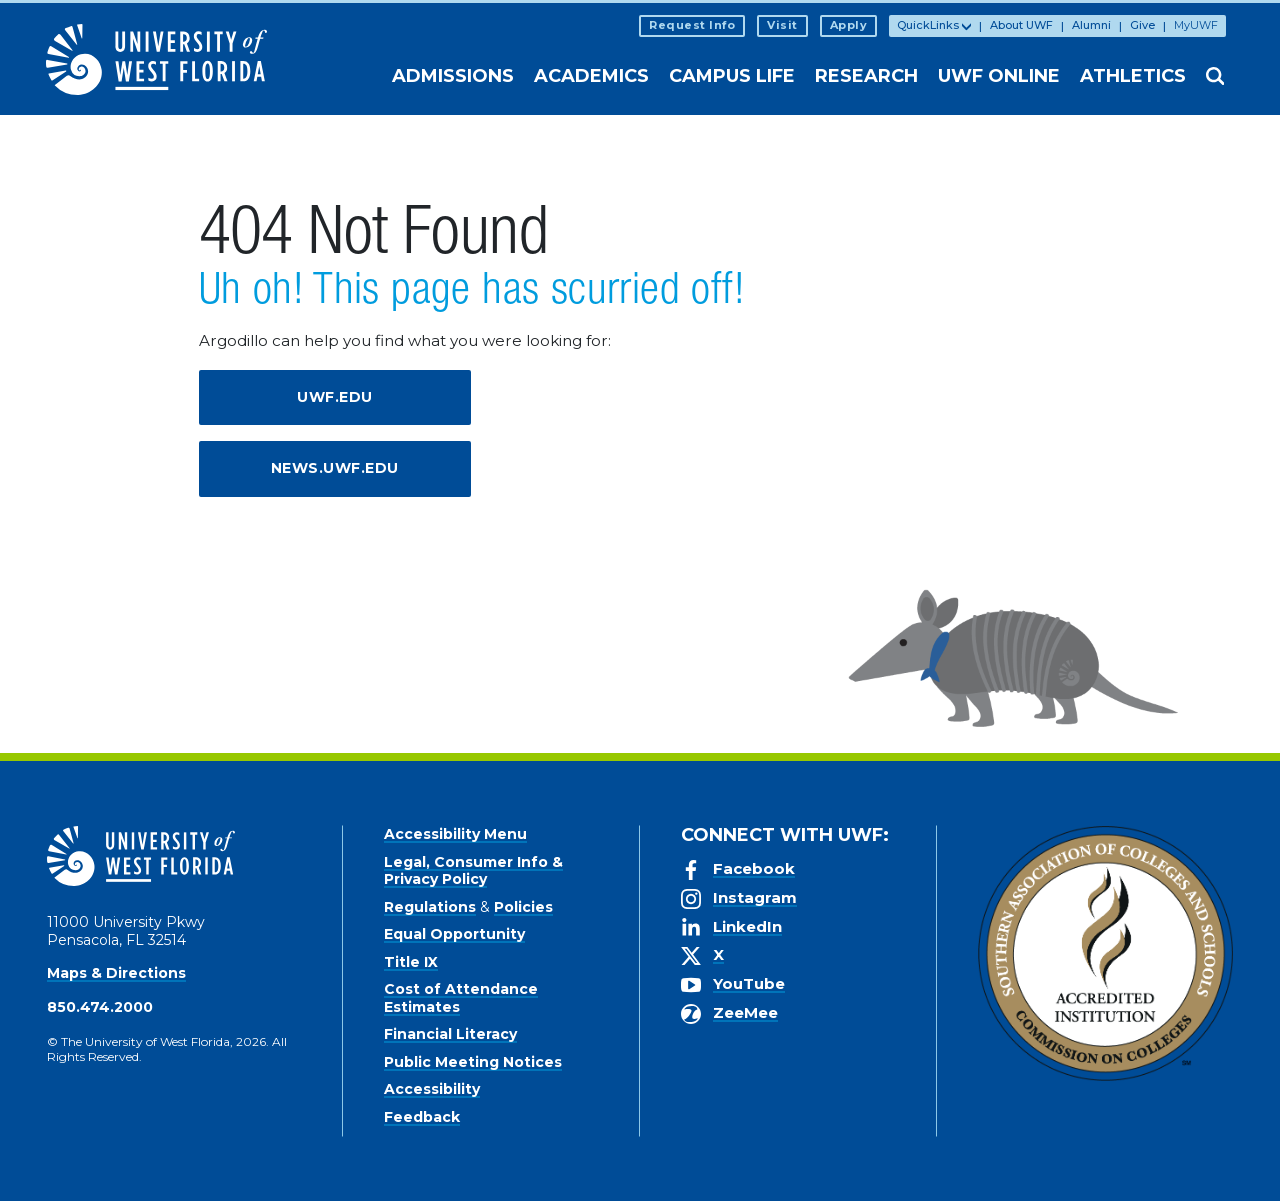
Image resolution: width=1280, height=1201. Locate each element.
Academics (591, 76)
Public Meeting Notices (473, 1062)
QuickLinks (928, 25)
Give (1142, 25)
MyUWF (1196, 25)
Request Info (692, 25)
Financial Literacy (450, 1034)
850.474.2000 (100, 1007)
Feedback (422, 1117)
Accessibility (432, 1089)
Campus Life (732, 76)
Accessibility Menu (455, 834)
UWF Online (999, 76)
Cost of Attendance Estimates (461, 998)
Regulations (430, 907)
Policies (523, 907)
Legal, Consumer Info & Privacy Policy (473, 871)
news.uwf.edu (335, 468)
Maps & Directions (116, 973)
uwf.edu (335, 397)
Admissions (453, 76)
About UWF (1021, 25)
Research (866, 76)
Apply (849, 25)
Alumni (1091, 25)
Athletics (1133, 76)
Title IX (411, 962)
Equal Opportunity (454, 934)
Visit (782, 25)
